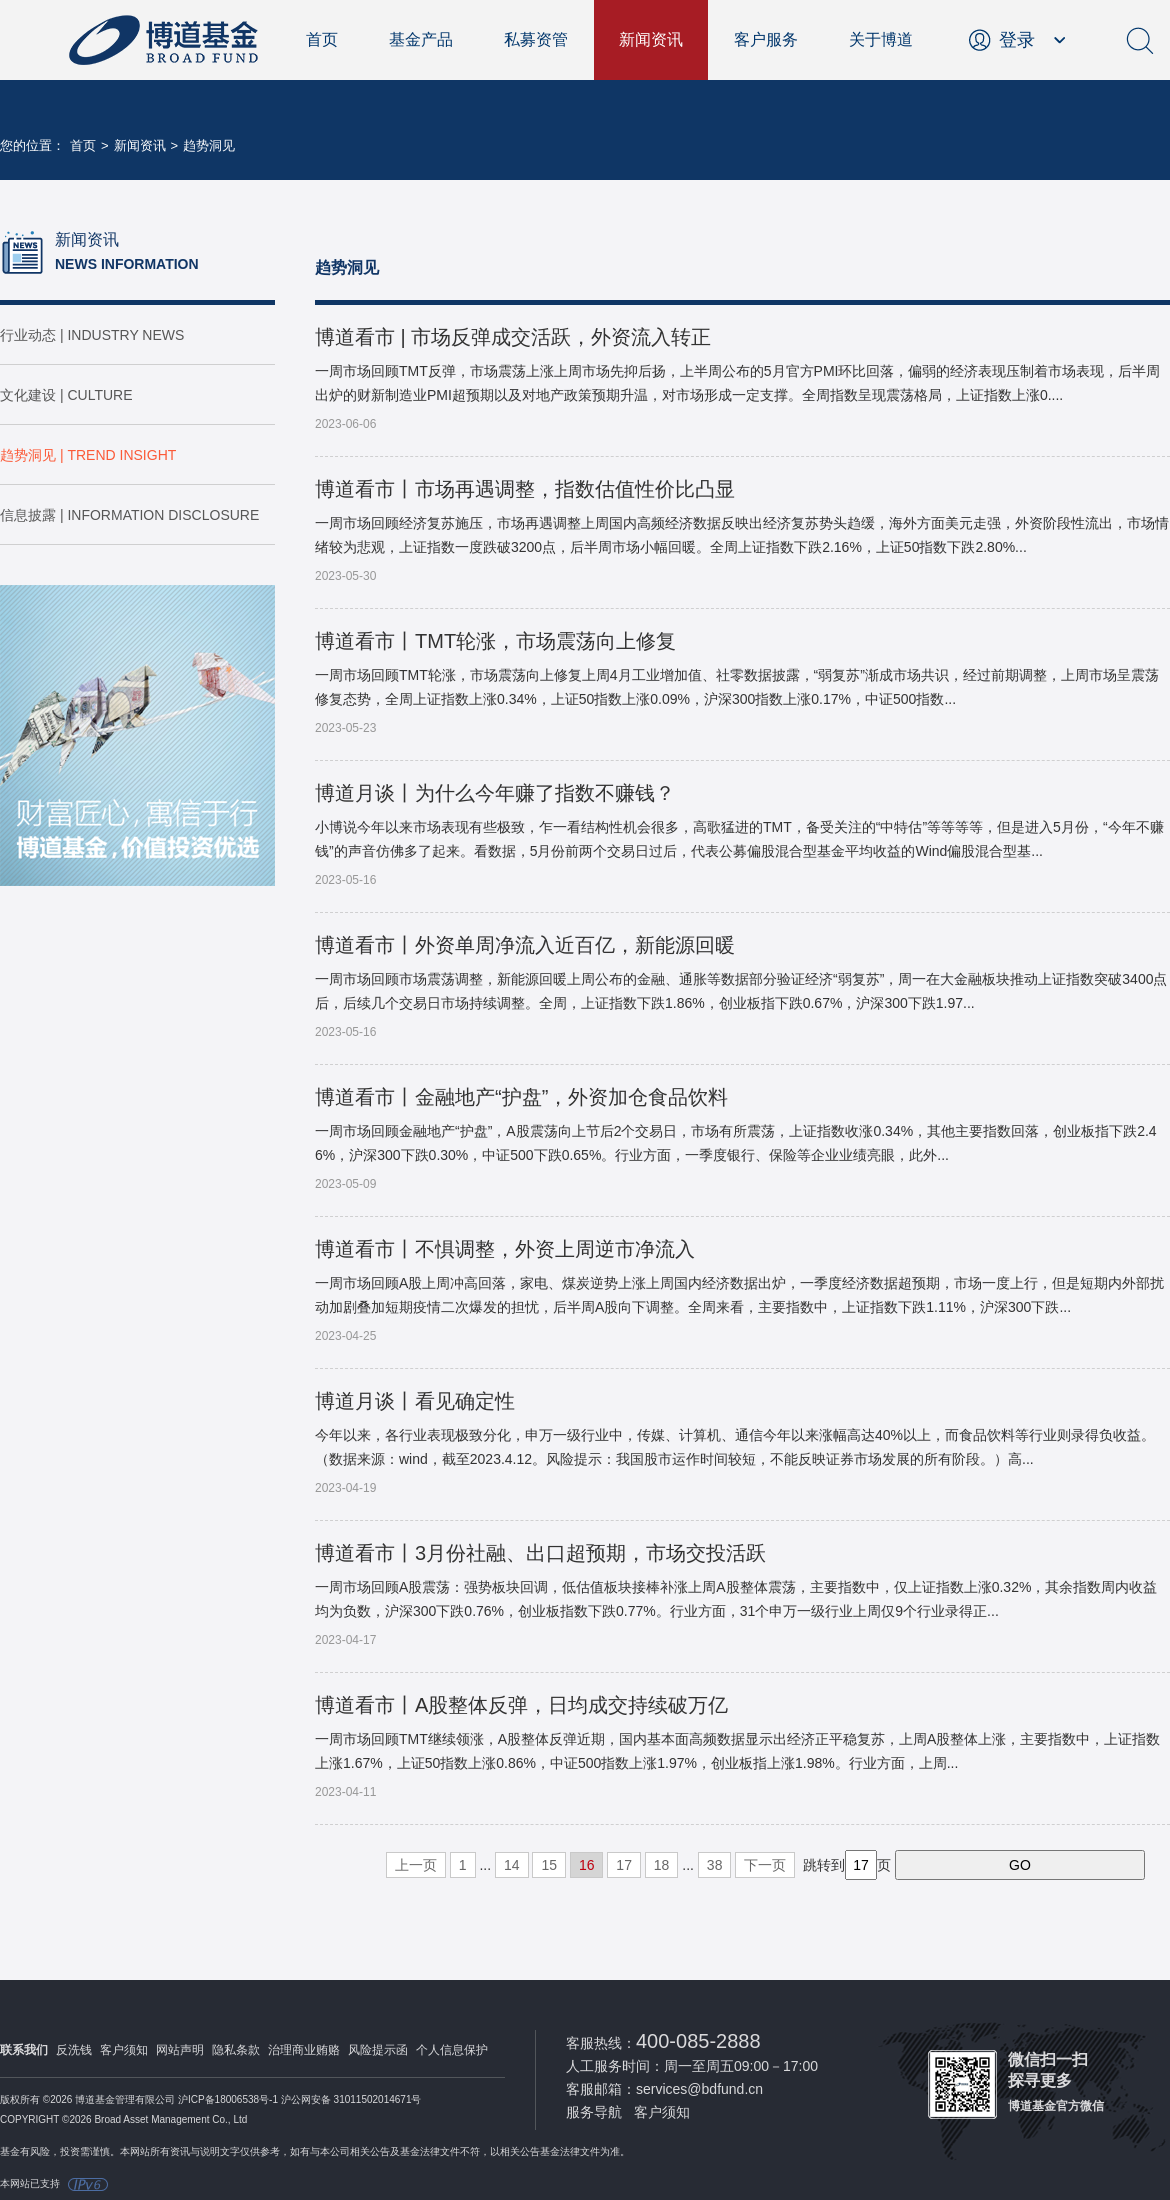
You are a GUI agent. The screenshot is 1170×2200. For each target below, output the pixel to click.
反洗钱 (74, 2050)
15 (549, 1865)
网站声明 (180, 2050)
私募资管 (536, 39)
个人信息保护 (452, 2050)
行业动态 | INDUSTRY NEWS (92, 335)
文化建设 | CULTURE (66, 395)
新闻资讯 (651, 39)
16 (587, 1865)
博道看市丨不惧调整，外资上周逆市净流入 (505, 1249)
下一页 (765, 1865)
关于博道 (881, 39)
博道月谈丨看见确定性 (415, 1401)
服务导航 (594, 2112)
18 (662, 1865)
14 (512, 1865)
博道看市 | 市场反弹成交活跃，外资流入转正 (513, 337)
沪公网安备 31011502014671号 (351, 2099)
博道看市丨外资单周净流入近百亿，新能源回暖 (525, 945)
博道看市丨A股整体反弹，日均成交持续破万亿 (521, 1705)
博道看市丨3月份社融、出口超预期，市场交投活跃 (540, 1553)
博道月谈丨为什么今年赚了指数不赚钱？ (495, 793)
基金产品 (421, 39)
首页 (322, 39)
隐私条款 (236, 2050)
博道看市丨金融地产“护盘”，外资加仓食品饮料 (521, 1097)
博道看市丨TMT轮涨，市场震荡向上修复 (495, 641)
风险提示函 (378, 2050)
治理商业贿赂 (304, 2050)
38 (715, 1865)
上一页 (416, 1865)
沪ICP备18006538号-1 (228, 2099)
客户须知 (124, 2050)
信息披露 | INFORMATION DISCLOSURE (129, 515)
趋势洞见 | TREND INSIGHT (88, 455)
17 (624, 1865)
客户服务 (766, 39)
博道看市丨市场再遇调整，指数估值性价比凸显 (525, 489)
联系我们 (24, 2050)
